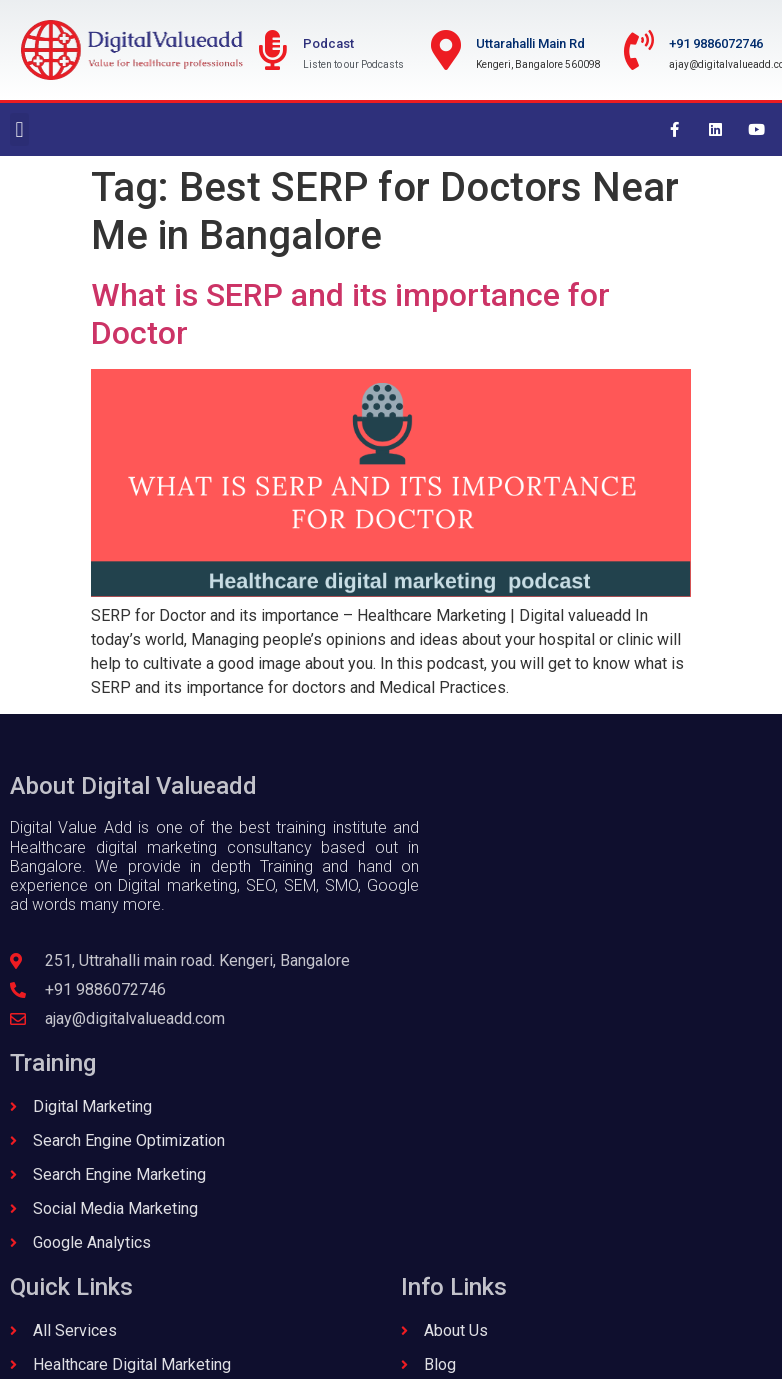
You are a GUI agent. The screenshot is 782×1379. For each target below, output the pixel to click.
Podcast (328, 43)
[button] (19, 129)
